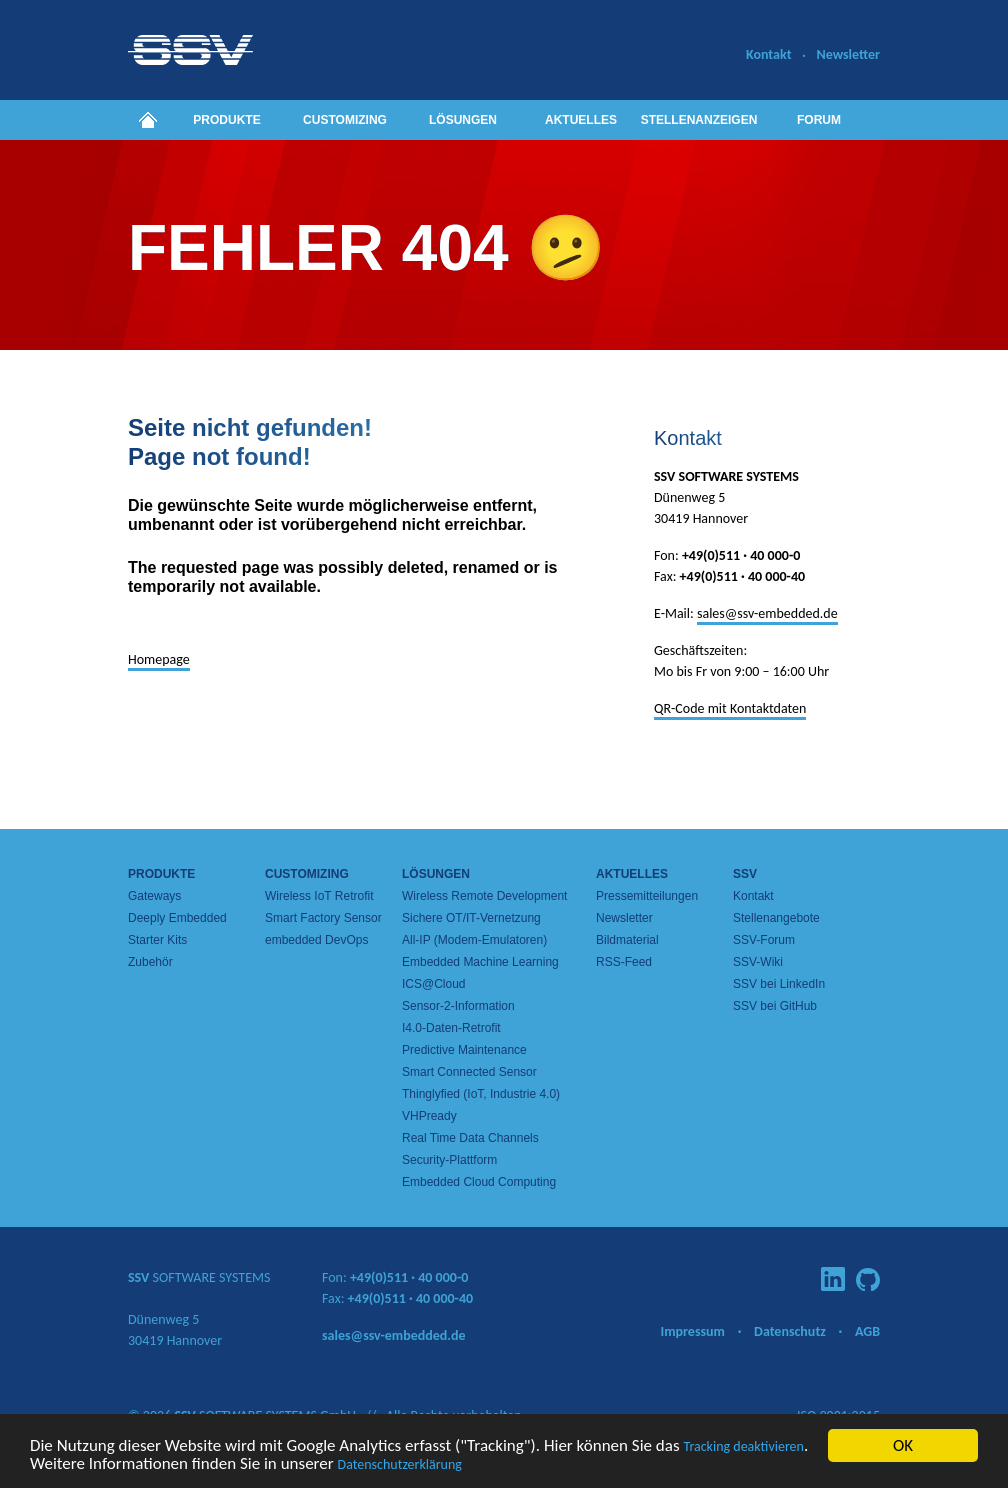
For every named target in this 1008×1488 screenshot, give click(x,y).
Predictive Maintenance (464, 1050)
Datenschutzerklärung (400, 1465)
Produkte (226, 120)
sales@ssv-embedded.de (767, 613)
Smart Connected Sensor (469, 1072)
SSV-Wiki (758, 962)
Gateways (154, 896)
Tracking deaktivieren (743, 1447)
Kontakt (768, 54)
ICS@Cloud (434, 984)
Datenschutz (790, 1331)
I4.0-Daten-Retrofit (451, 1028)
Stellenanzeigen (699, 120)
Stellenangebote (776, 918)
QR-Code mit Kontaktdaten (730, 708)
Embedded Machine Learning (480, 962)
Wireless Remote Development (484, 896)
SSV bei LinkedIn (779, 984)
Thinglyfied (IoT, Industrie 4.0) (481, 1094)
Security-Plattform (449, 1160)
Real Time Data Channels (470, 1138)
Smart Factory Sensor (323, 918)
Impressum (692, 1331)
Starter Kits (157, 940)
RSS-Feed (624, 962)
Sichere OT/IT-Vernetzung (471, 918)
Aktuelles (581, 120)
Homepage (159, 659)
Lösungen (463, 120)
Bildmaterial (627, 940)
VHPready (429, 1116)
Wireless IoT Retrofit (319, 896)
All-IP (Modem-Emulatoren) (474, 940)
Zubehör (150, 962)
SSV (745, 874)
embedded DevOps (316, 940)
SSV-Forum (764, 940)
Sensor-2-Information (458, 1006)
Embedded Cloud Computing (479, 1182)
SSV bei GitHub (775, 1006)
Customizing (345, 120)
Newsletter (848, 54)
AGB (867, 1331)
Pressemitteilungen (647, 896)
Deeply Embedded (177, 918)
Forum (819, 120)
